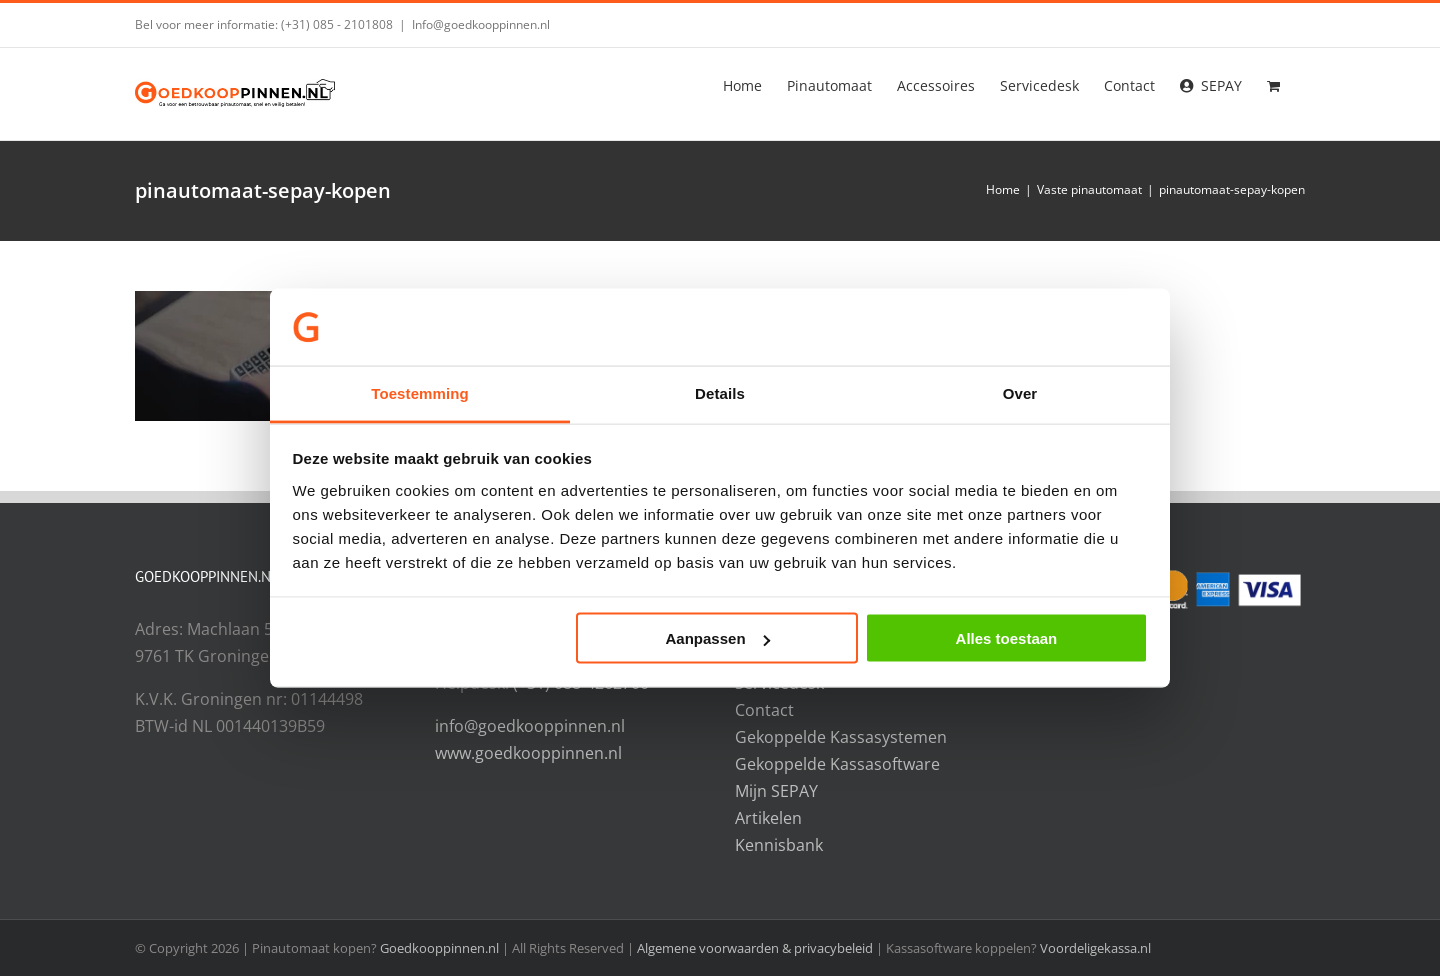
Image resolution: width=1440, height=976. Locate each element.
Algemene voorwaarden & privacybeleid (756, 948)
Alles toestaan (1007, 638)
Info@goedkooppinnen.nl (481, 24)
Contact (764, 710)
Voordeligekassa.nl (1095, 948)
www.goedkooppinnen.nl (528, 753)
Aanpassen (718, 638)
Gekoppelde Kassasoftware (837, 764)
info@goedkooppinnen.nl (530, 726)
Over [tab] (1020, 392)
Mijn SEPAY (776, 791)
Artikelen (768, 818)
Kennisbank (779, 845)
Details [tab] (720, 392)
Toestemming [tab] (420, 392)
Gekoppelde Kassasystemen (841, 737)
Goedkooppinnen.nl (439, 948)
